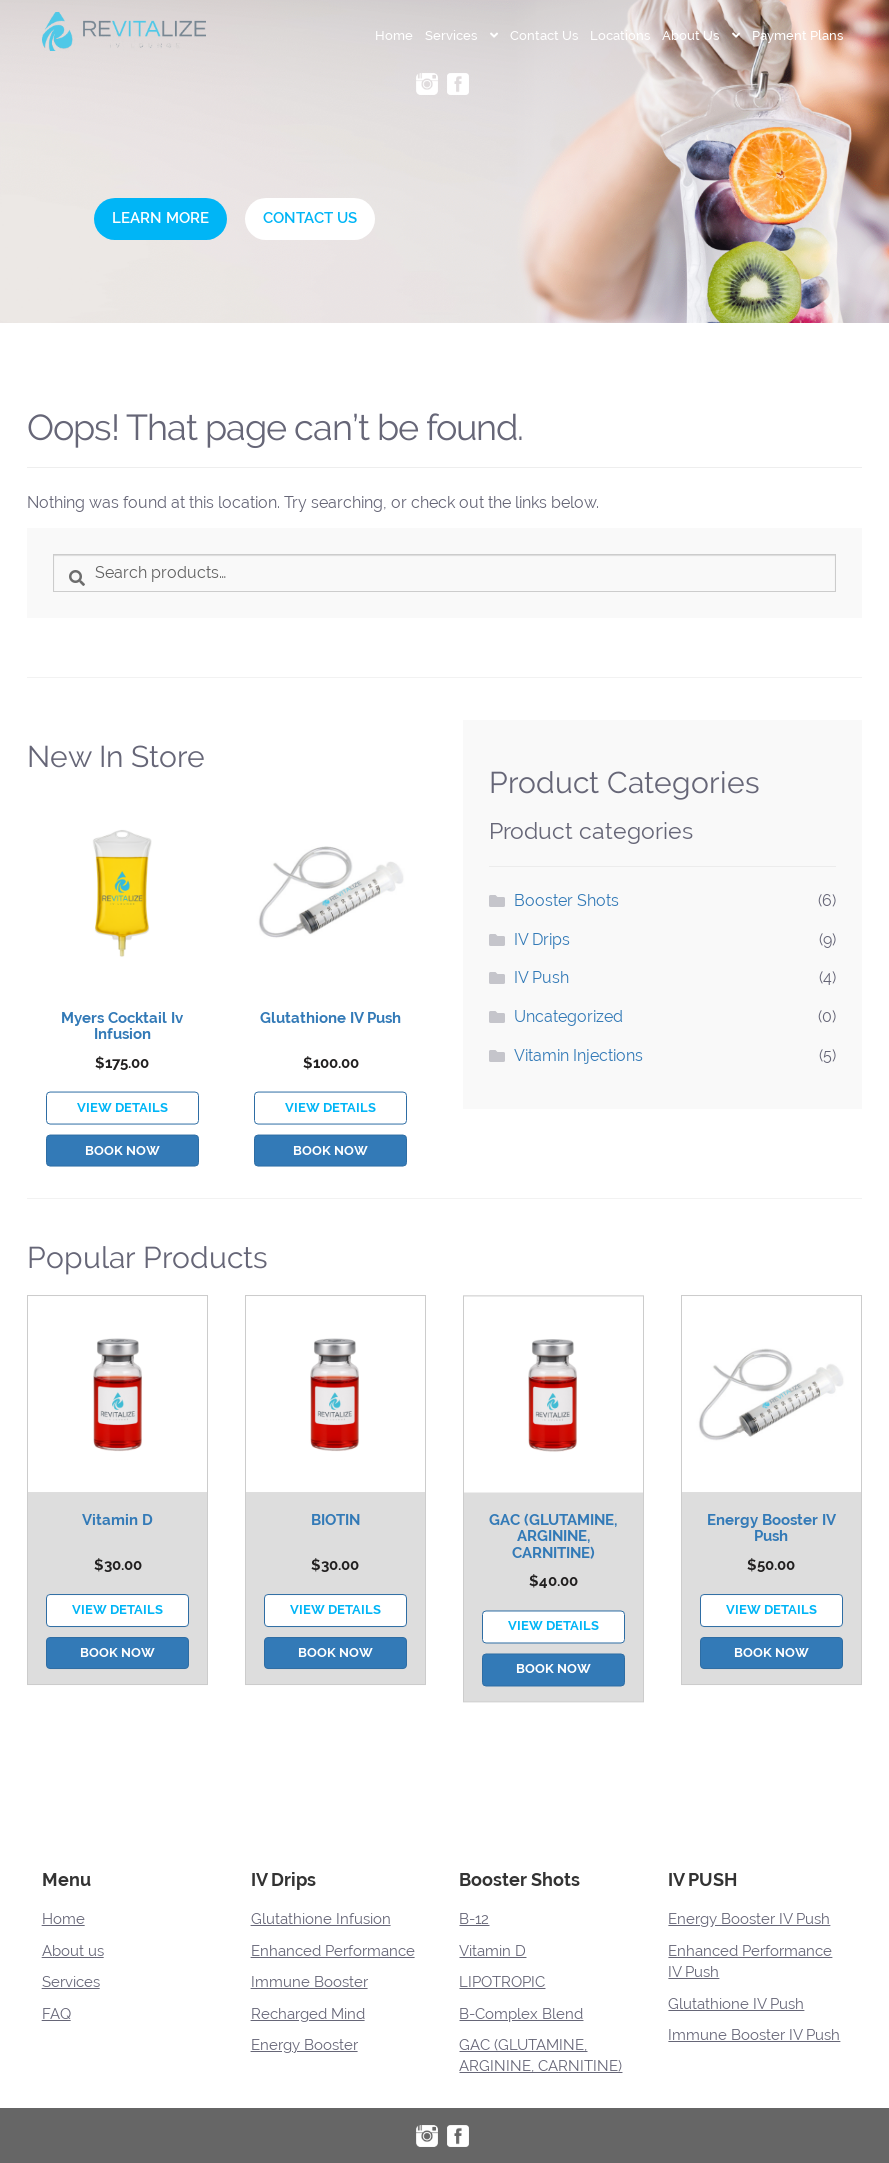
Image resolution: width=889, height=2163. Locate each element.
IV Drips (542, 939)
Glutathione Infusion (321, 1919)
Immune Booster (309, 1982)
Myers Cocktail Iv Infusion (122, 1119)
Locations (620, 35)
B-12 (474, 1919)
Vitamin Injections (578, 1055)
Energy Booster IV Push (771, 1625)
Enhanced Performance (333, 1951)
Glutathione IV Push (330, 1111)
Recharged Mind (308, 2014)
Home (394, 35)
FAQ (56, 2014)
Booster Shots (566, 900)
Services (451, 35)
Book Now (122, 1243)
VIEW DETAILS (122, 1200)
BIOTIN (335, 1617)
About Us (690, 35)
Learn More (160, 218)
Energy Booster (304, 2045)
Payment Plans (797, 35)
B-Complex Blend (521, 2014)
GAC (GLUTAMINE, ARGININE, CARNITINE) (553, 1638)
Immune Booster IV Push (754, 2035)
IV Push (541, 977)
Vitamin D (117, 1617)
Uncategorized (568, 1016)
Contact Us (544, 35)
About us (73, 1951)
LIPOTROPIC (502, 1982)
